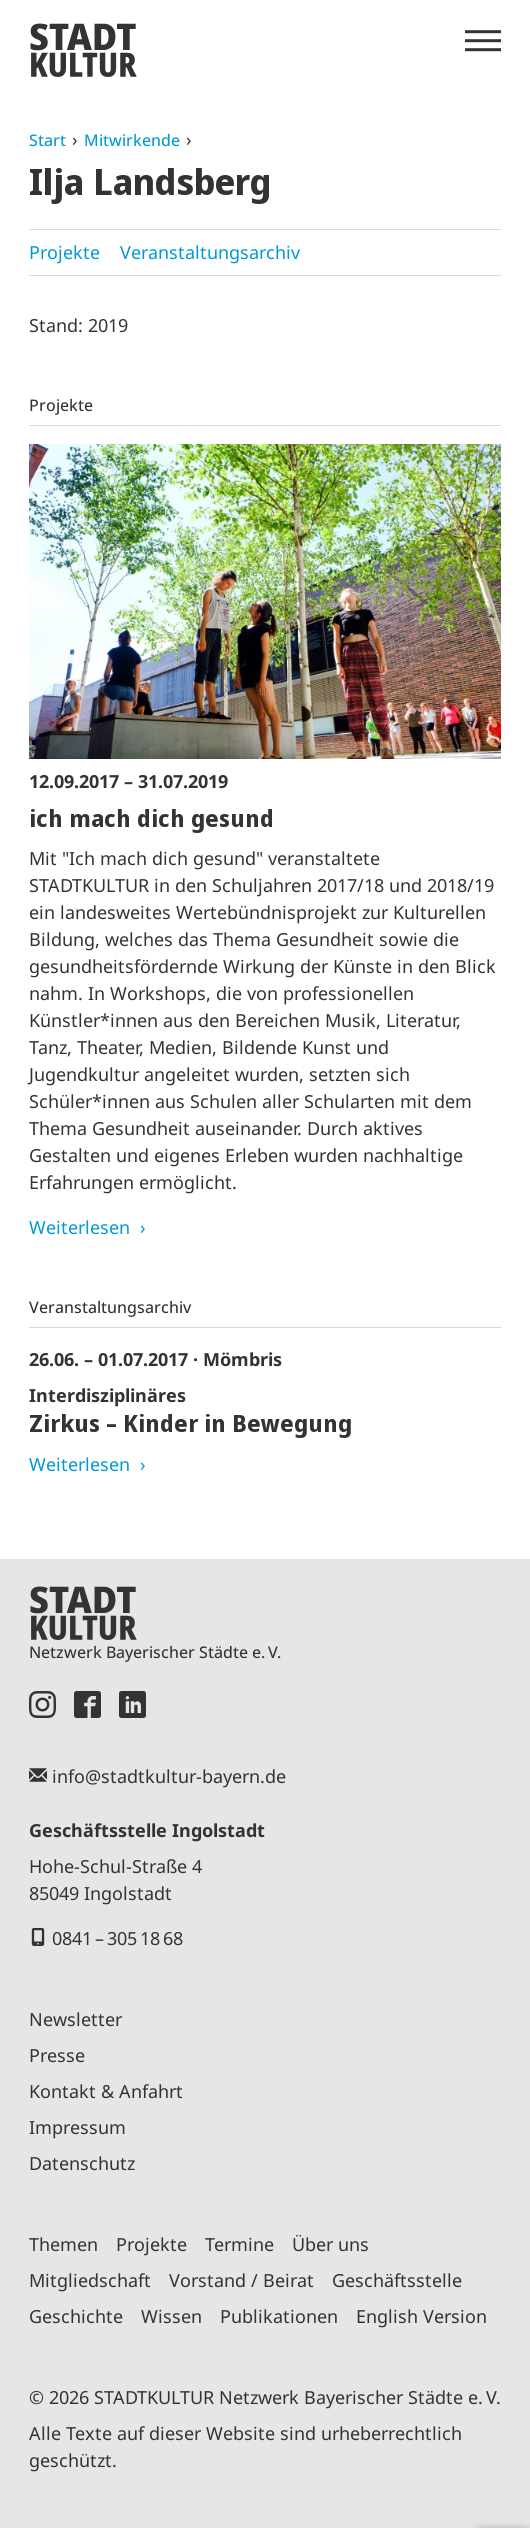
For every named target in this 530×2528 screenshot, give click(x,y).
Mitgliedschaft (90, 2280)
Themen (63, 2244)
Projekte (64, 252)
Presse (57, 2055)
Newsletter (75, 2019)
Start (47, 140)
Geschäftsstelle (397, 2280)
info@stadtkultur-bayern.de (169, 1776)
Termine (239, 2244)
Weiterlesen (79, 1227)
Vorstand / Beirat (241, 2280)
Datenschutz (82, 2163)
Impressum (77, 2127)
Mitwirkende (132, 140)
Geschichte (76, 2316)
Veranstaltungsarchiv (210, 252)
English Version (421, 2316)
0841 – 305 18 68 (117, 1938)
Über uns (330, 2244)
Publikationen (279, 2316)
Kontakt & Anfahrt (106, 2091)
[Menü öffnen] (483, 41)
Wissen (171, 2316)
